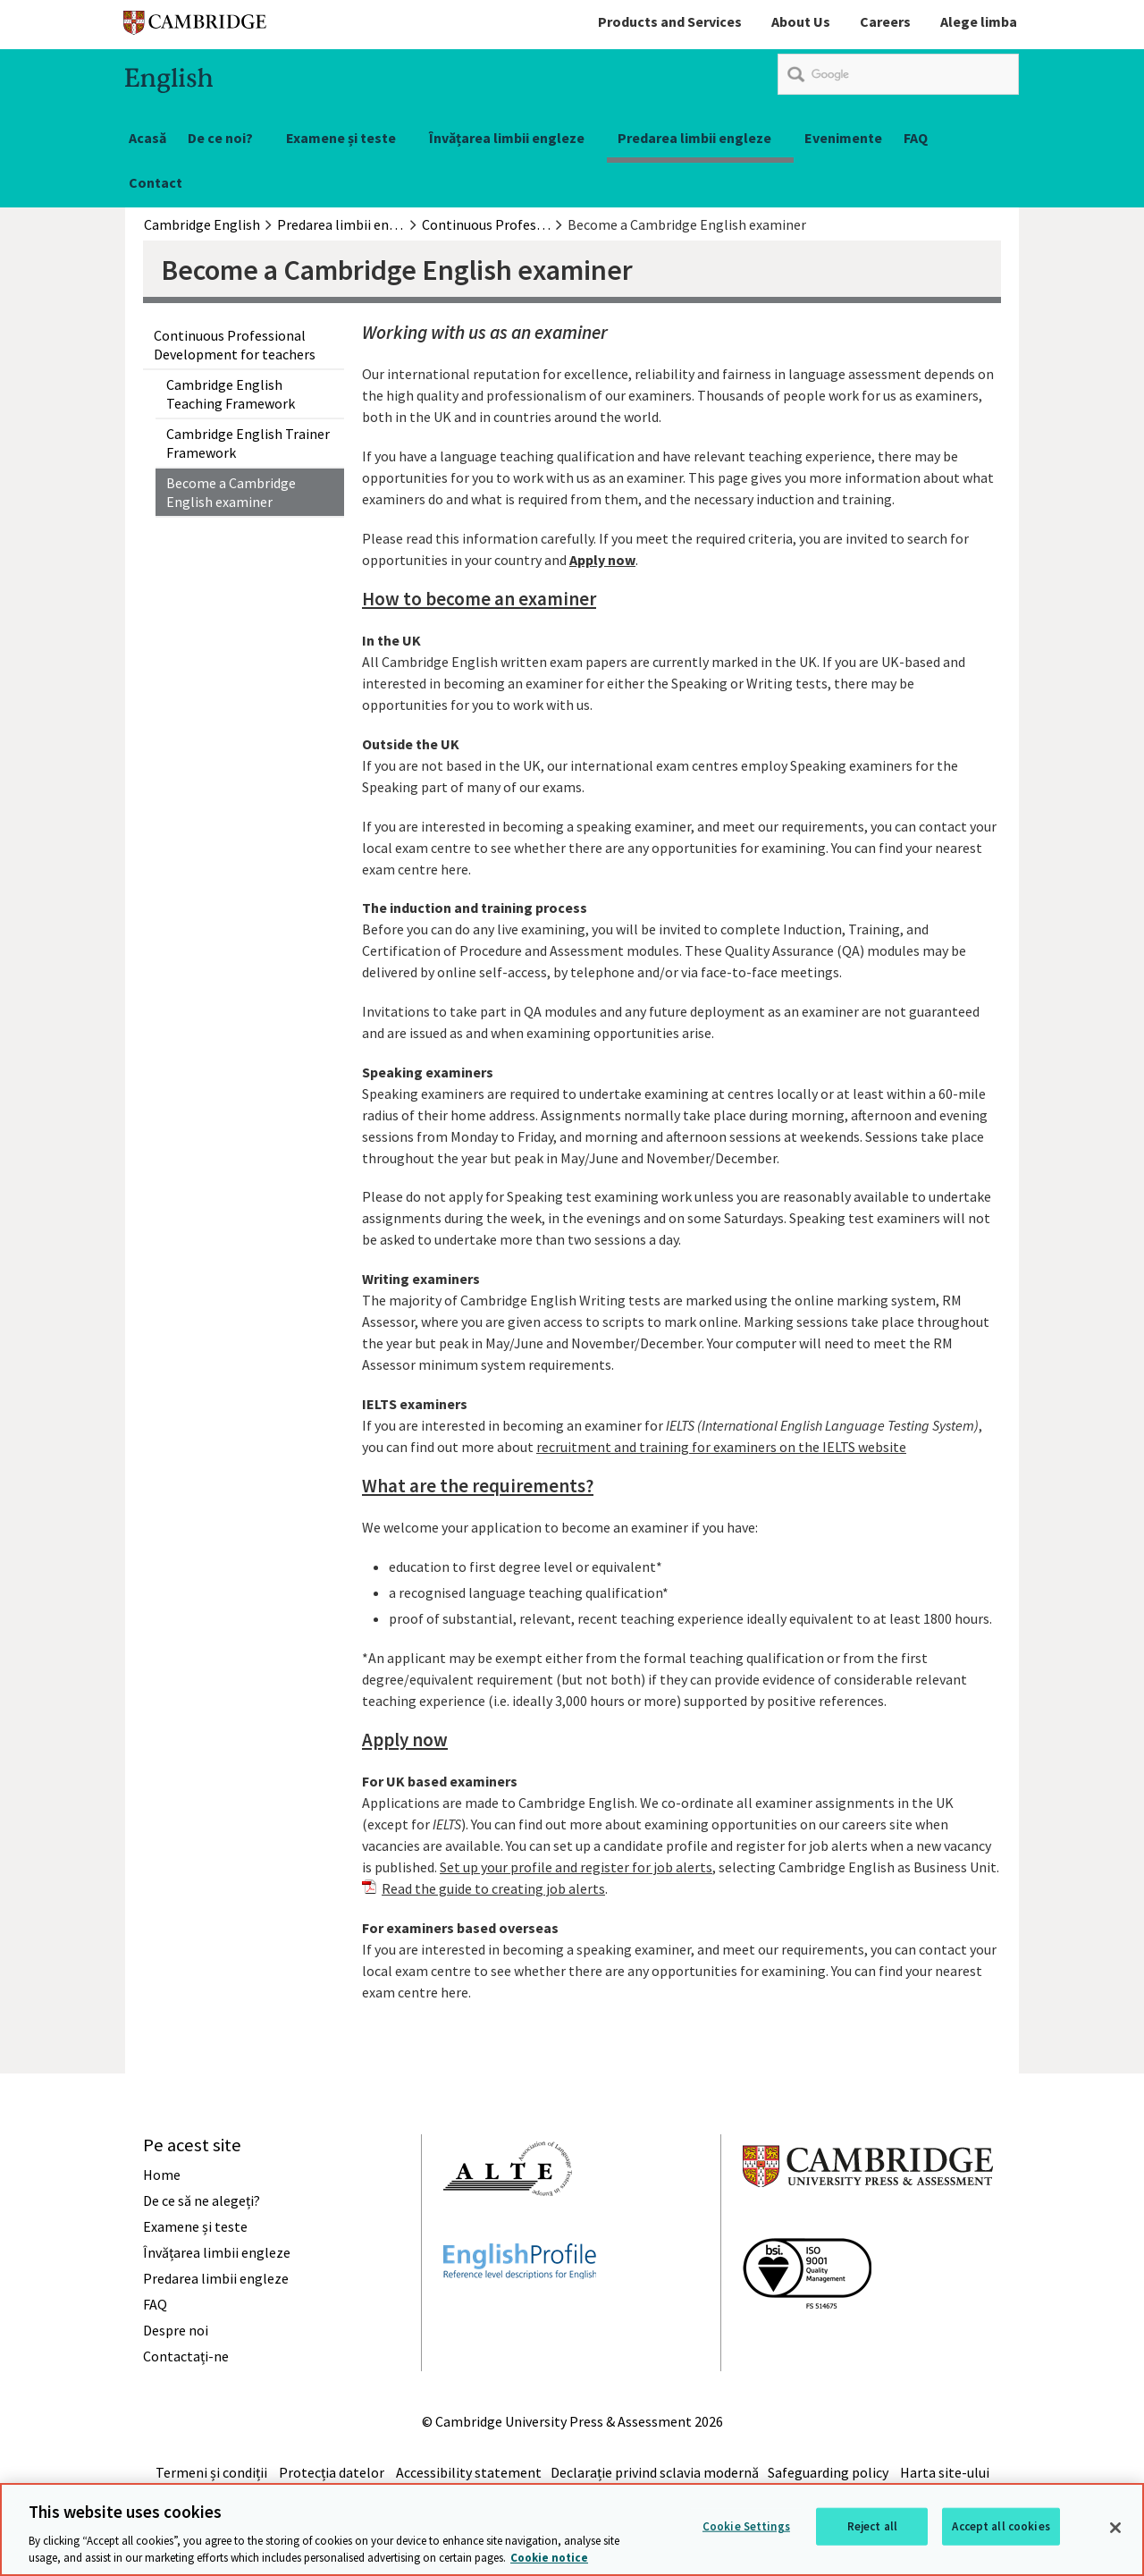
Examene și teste (341, 138)
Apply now (405, 1739)
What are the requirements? (477, 1486)
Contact (155, 182)
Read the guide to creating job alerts (493, 1888)
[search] (898, 74)
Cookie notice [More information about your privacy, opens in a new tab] (549, 2557)
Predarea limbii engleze (694, 138)
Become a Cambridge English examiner (231, 492)
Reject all (872, 2526)
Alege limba (978, 21)
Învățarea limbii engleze (507, 138)
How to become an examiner (479, 599)
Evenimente (843, 138)
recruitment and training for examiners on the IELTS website (721, 1447)
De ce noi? (220, 138)
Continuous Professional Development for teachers (234, 344)
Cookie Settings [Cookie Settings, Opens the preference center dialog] (746, 2526)
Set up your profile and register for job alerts (576, 1867)
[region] (572, 2529)
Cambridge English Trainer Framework (248, 442)
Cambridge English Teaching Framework (230, 393)
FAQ (916, 138)
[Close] (1115, 2527)
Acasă (147, 138)
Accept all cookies (1000, 2526)
